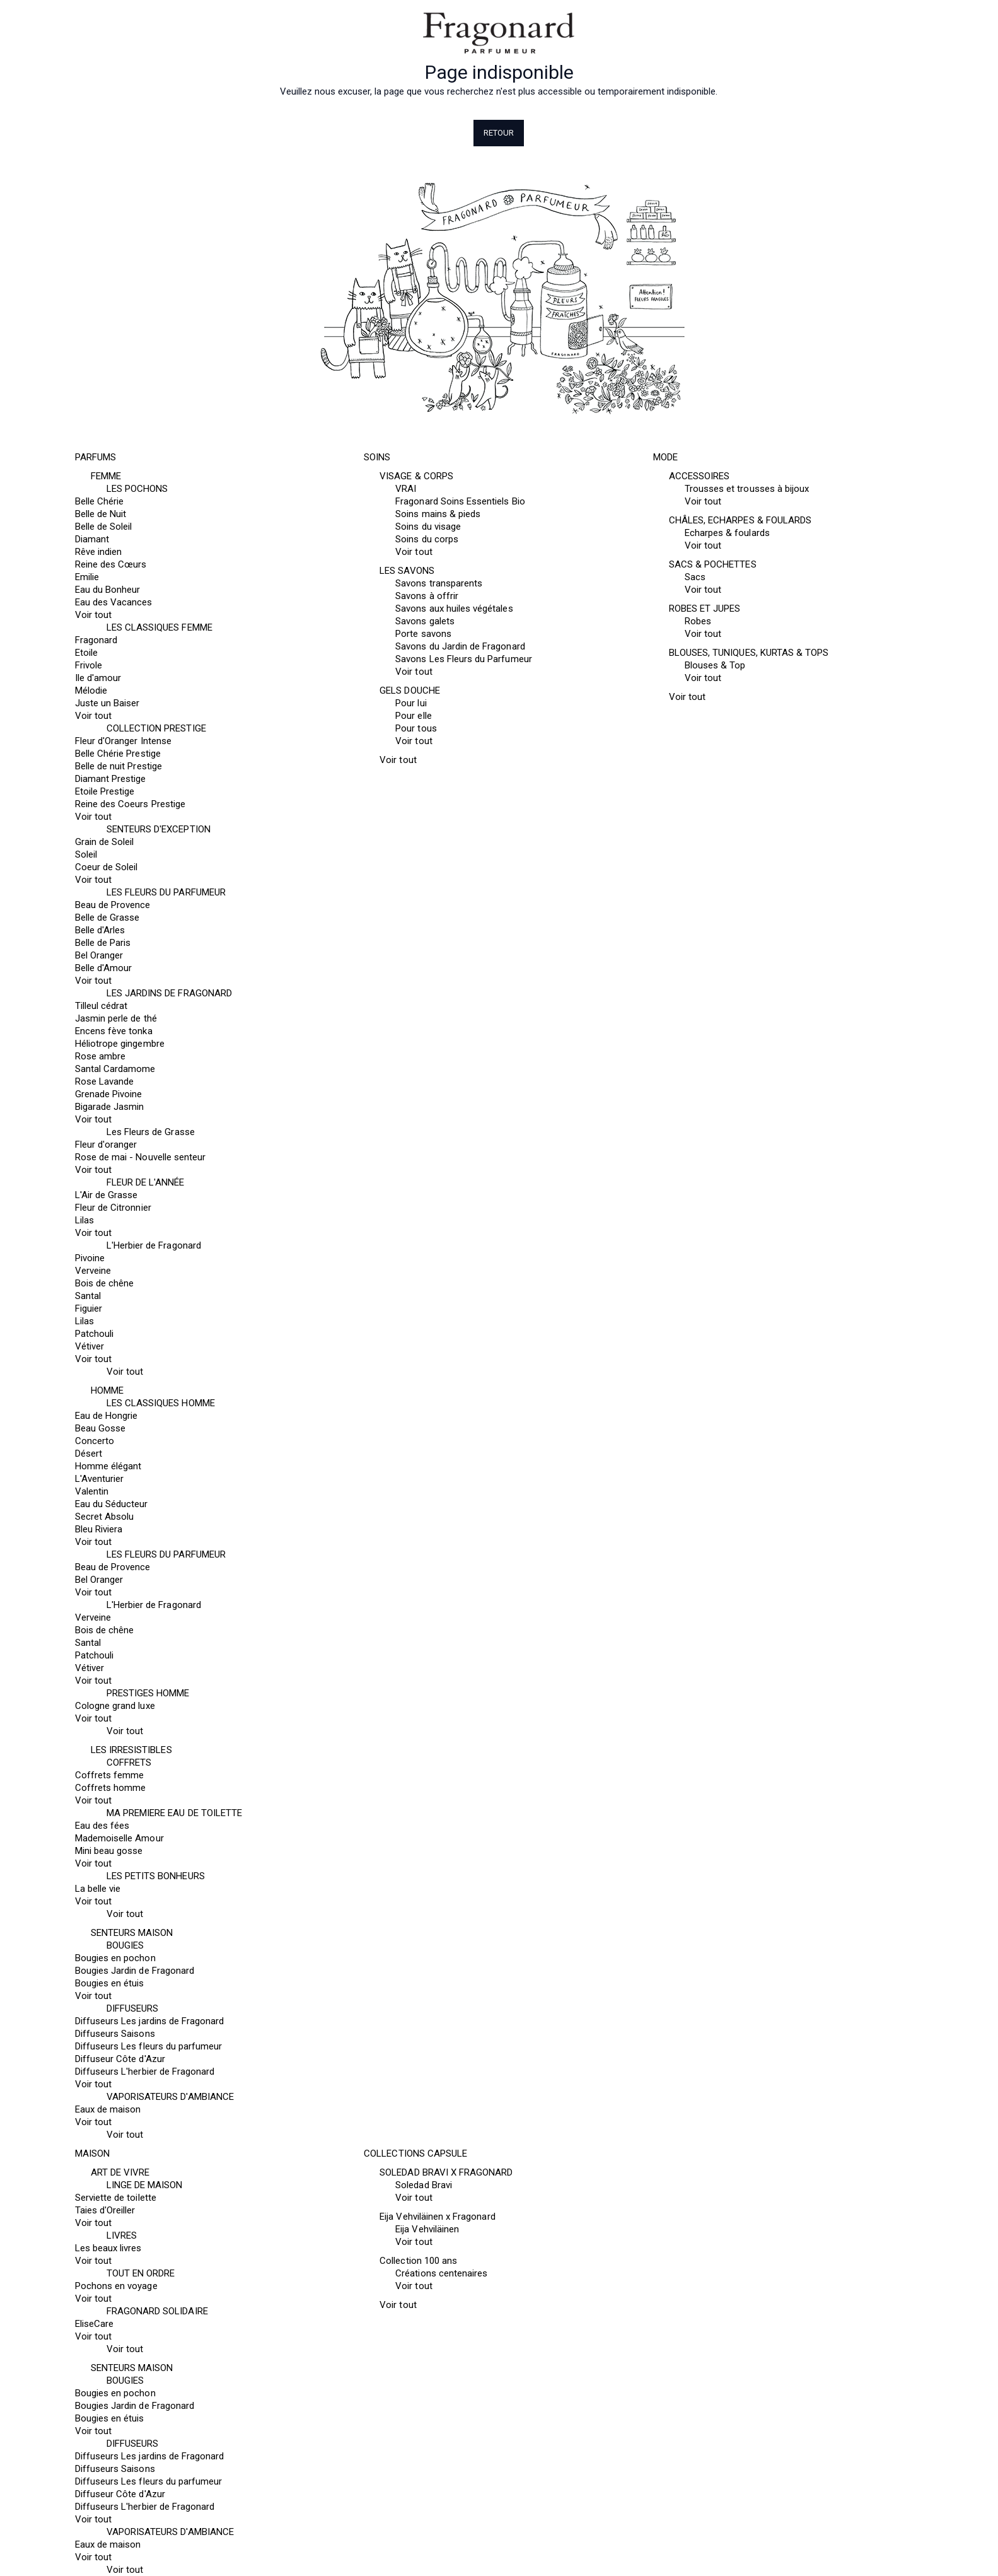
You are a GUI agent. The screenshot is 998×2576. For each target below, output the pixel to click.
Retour (499, 132)
